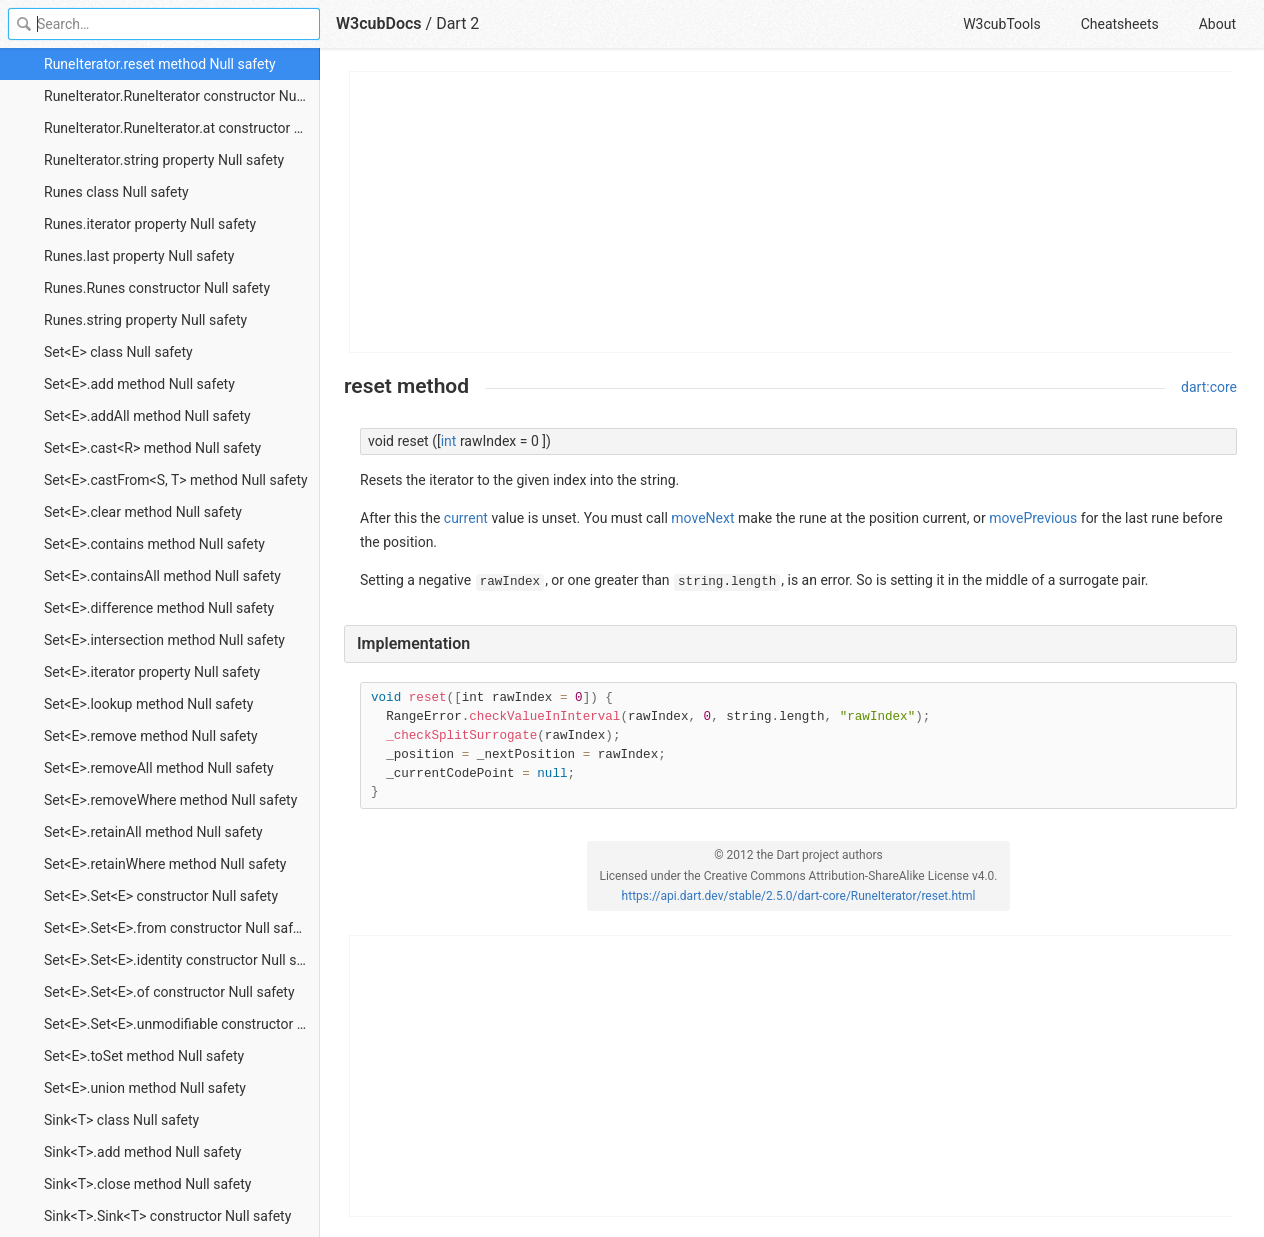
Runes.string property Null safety (145, 320)
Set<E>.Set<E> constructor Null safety (161, 896)
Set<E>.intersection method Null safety (164, 640)
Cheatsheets (1120, 24)
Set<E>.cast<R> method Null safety (152, 448)
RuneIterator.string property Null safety (164, 160)
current (466, 518)
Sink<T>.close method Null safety (147, 1184)
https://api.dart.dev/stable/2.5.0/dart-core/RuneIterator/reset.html (799, 896)
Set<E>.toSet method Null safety (144, 1056)
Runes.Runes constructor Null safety (157, 288)
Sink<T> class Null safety (121, 1120)
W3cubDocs (379, 23)
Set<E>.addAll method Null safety (147, 416)
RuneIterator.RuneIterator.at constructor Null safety (182, 128)
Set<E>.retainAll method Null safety (153, 832)
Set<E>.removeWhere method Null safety (170, 800)
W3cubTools (1001, 24)
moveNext (702, 518)
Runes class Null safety (116, 192)
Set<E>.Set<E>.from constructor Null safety (177, 928)
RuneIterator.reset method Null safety (160, 64)
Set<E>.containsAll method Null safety (162, 576)
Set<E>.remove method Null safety (151, 736)
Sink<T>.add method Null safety (142, 1152)
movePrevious (1033, 518)
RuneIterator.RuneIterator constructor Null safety (182, 96)
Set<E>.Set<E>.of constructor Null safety (169, 992)
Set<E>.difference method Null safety (159, 608)
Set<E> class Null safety (118, 352)
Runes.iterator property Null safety (150, 224)
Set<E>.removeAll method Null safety (159, 768)
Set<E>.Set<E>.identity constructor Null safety (182, 960)
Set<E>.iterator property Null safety (152, 672)
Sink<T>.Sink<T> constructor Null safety (167, 1216)
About (1217, 24)
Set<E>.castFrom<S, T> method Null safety (176, 480)
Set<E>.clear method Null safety (143, 512)
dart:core (1209, 387)
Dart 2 (457, 23)
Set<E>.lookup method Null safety (148, 704)
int (449, 441)
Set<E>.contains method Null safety (154, 544)
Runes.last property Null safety (139, 256)
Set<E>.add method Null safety (139, 384)
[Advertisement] (791, 212)
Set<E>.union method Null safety (145, 1088)
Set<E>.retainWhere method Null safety (165, 864)
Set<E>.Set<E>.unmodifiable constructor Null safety (182, 1024)
